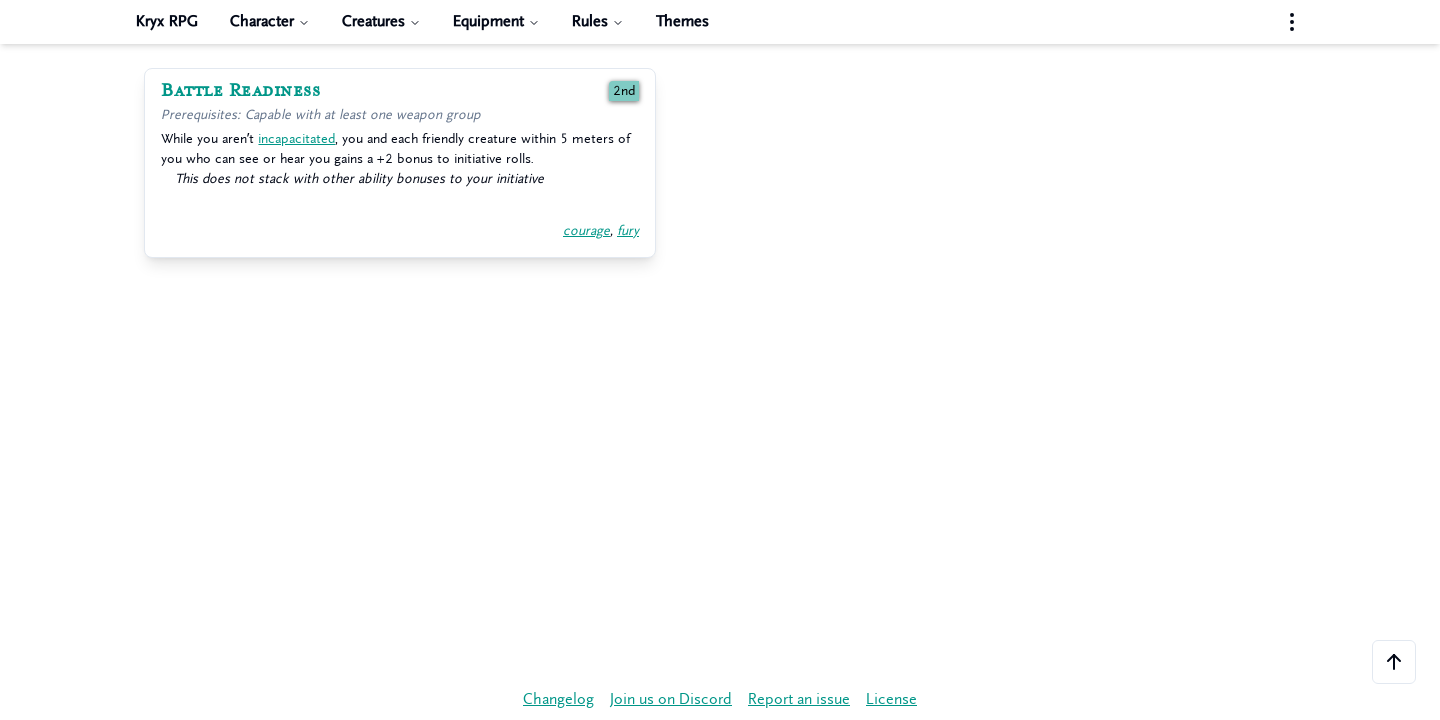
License (891, 699)
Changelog (558, 699)
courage (586, 230)
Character (270, 21)
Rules (598, 21)
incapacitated (296, 138)
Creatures (381, 21)
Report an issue (799, 699)
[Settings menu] (1292, 22)
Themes (682, 21)
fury (628, 230)
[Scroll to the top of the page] (1394, 662)
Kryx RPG (167, 21)
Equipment (496, 21)
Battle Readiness (240, 91)
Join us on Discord (671, 699)
